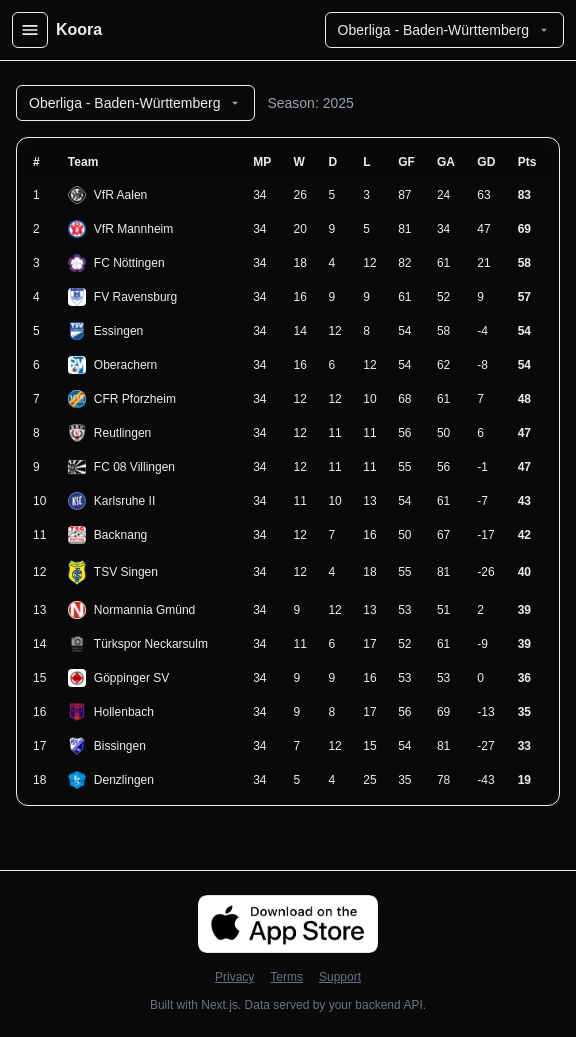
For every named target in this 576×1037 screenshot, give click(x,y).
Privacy (234, 977)
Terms (286, 977)
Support (340, 977)
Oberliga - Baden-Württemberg (444, 30)
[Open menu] (30, 30)
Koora (79, 29)
